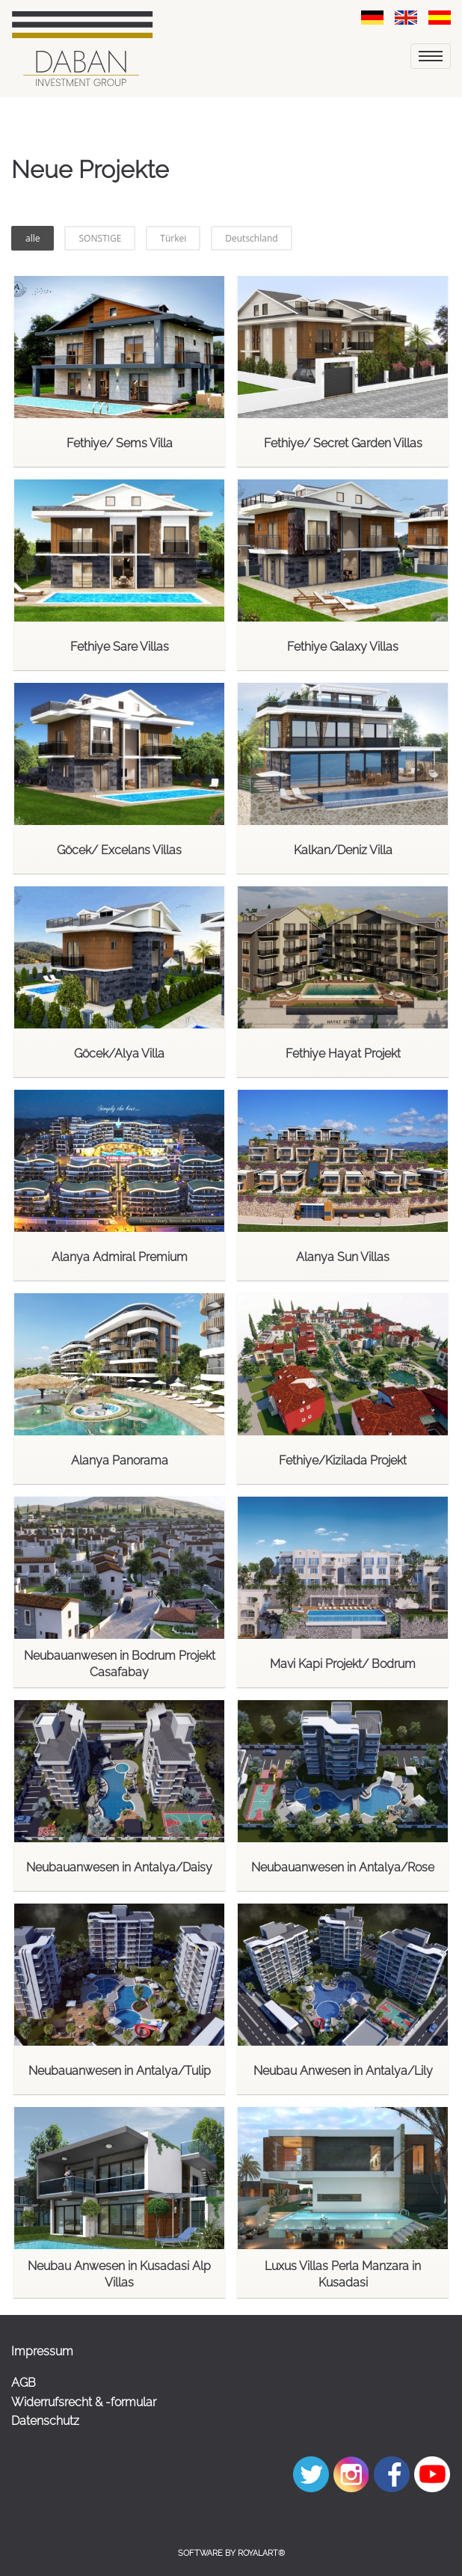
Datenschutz (45, 2421)
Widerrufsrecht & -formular (83, 2402)
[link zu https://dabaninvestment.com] (82, 48)
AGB (23, 2383)
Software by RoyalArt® (231, 2553)
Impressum (42, 2351)
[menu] (430, 56)
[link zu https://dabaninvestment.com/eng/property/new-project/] (406, 17)
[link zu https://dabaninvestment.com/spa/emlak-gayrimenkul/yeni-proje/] (439, 17)
